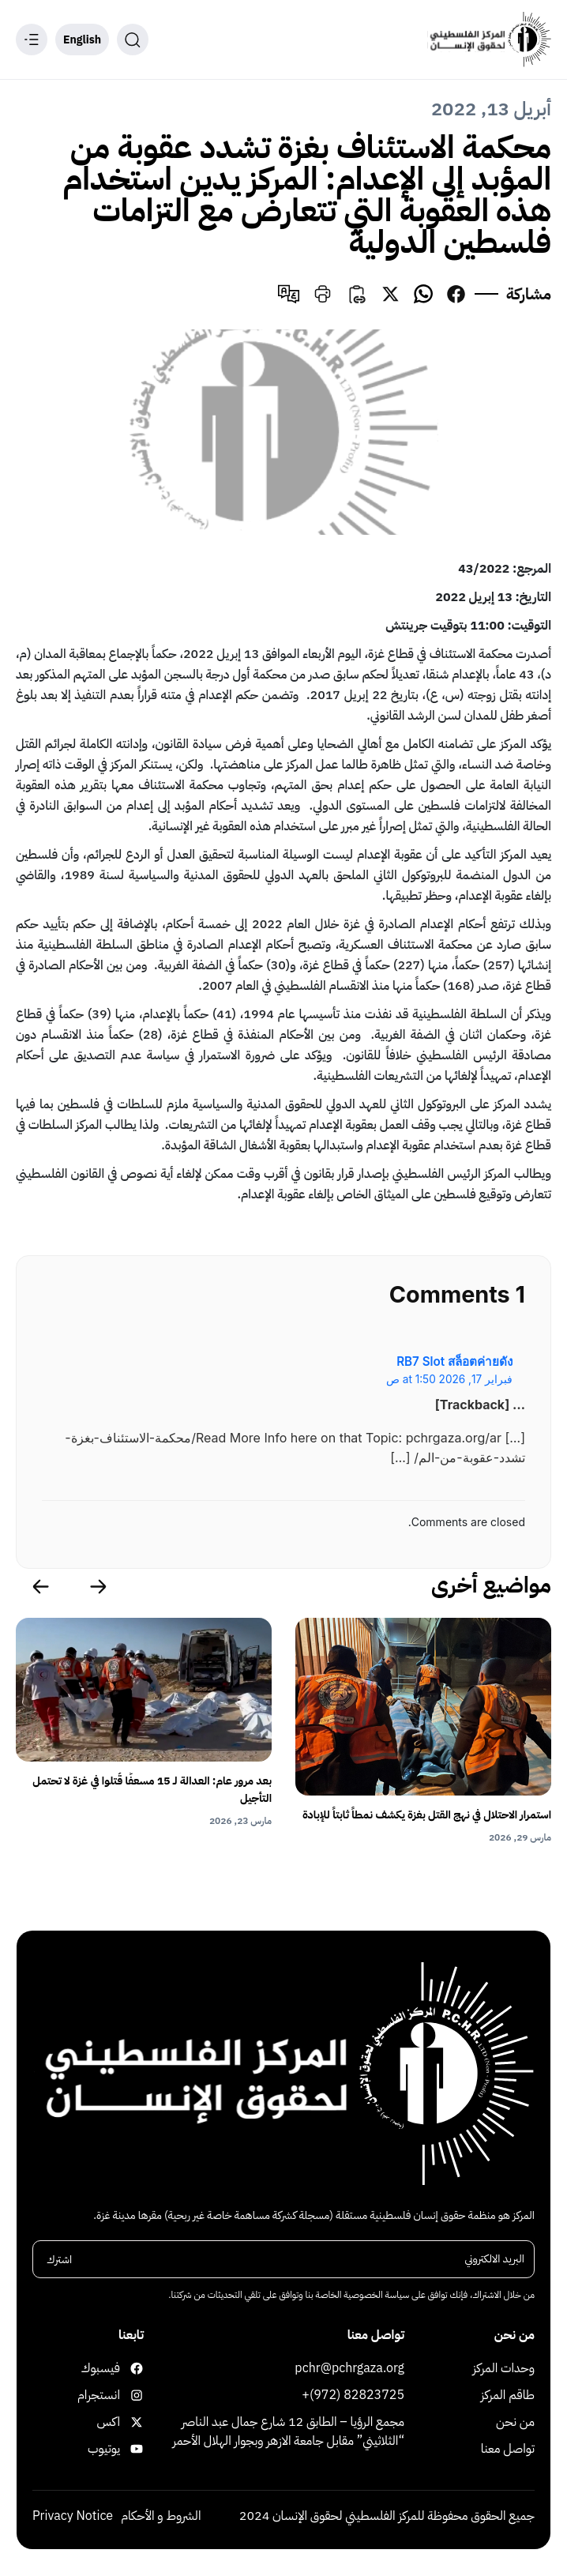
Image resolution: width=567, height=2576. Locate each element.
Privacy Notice (72, 2515)
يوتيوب (130, 2448)
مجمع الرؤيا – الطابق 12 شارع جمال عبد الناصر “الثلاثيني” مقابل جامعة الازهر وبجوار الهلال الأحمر (288, 2431)
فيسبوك (130, 2368)
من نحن (515, 2421)
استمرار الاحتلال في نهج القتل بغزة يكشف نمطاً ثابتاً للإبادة (426, 1815)
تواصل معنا (508, 2448)
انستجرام (130, 2395)
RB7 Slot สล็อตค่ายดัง (454, 1361)
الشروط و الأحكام (161, 2515)
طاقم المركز (508, 2395)
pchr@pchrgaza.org (349, 2368)
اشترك (59, 2259)
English (82, 40)
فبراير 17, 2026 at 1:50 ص (449, 1379)
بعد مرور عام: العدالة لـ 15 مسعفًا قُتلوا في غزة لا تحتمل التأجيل (152, 1790)
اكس (130, 2421)
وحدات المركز (504, 2368)
